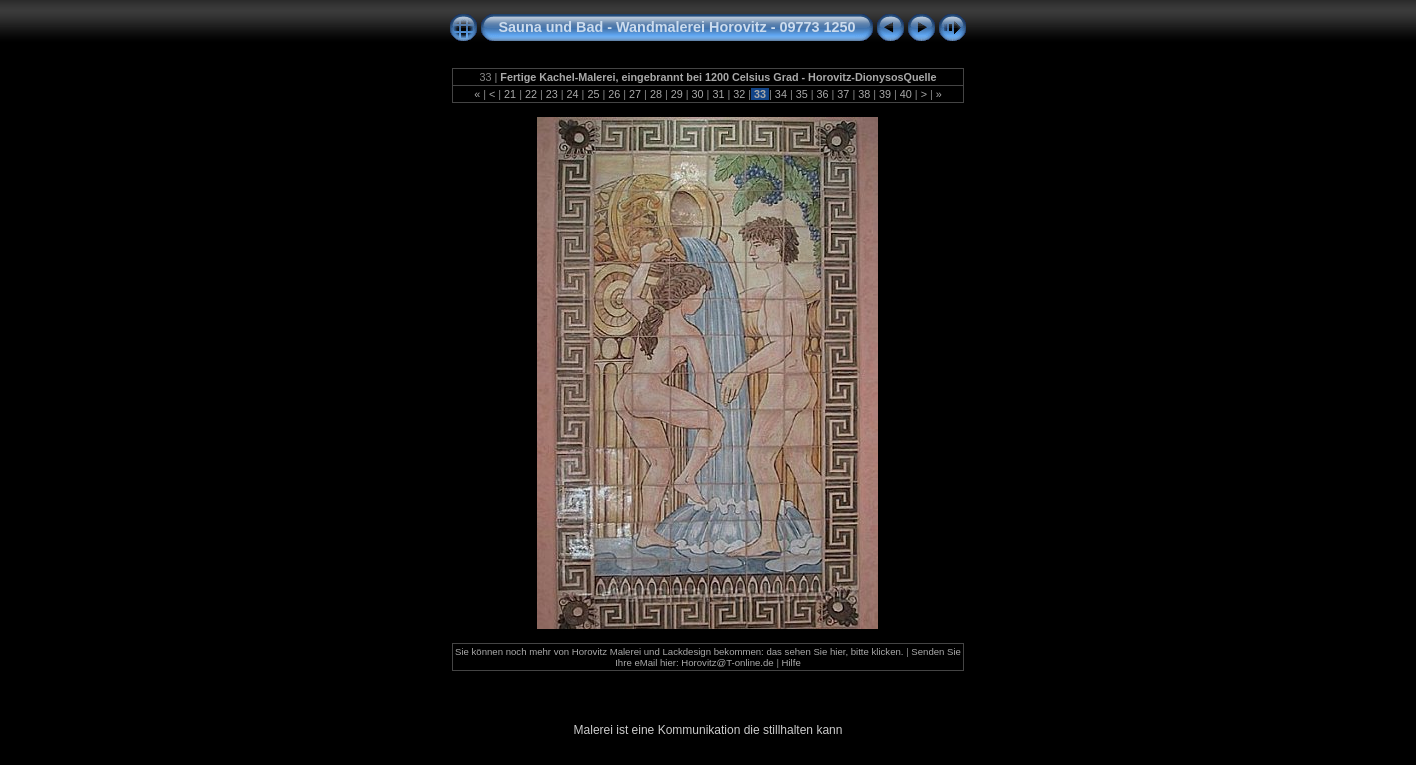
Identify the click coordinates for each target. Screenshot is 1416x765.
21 (510, 94)
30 (698, 94)
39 (885, 94)
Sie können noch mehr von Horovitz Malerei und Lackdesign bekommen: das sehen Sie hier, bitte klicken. (679, 651)
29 (677, 94)
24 (573, 94)
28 (656, 94)
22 (531, 94)
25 (593, 94)
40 (906, 94)
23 (552, 94)
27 (635, 94)
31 (718, 94)
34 (781, 94)
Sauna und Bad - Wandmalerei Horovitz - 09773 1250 (677, 27)
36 (823, 94)
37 (843, 94)
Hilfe (791, 662)
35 (802, 94)
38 (864, 94)
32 (739, 94)
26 (614, 94)
